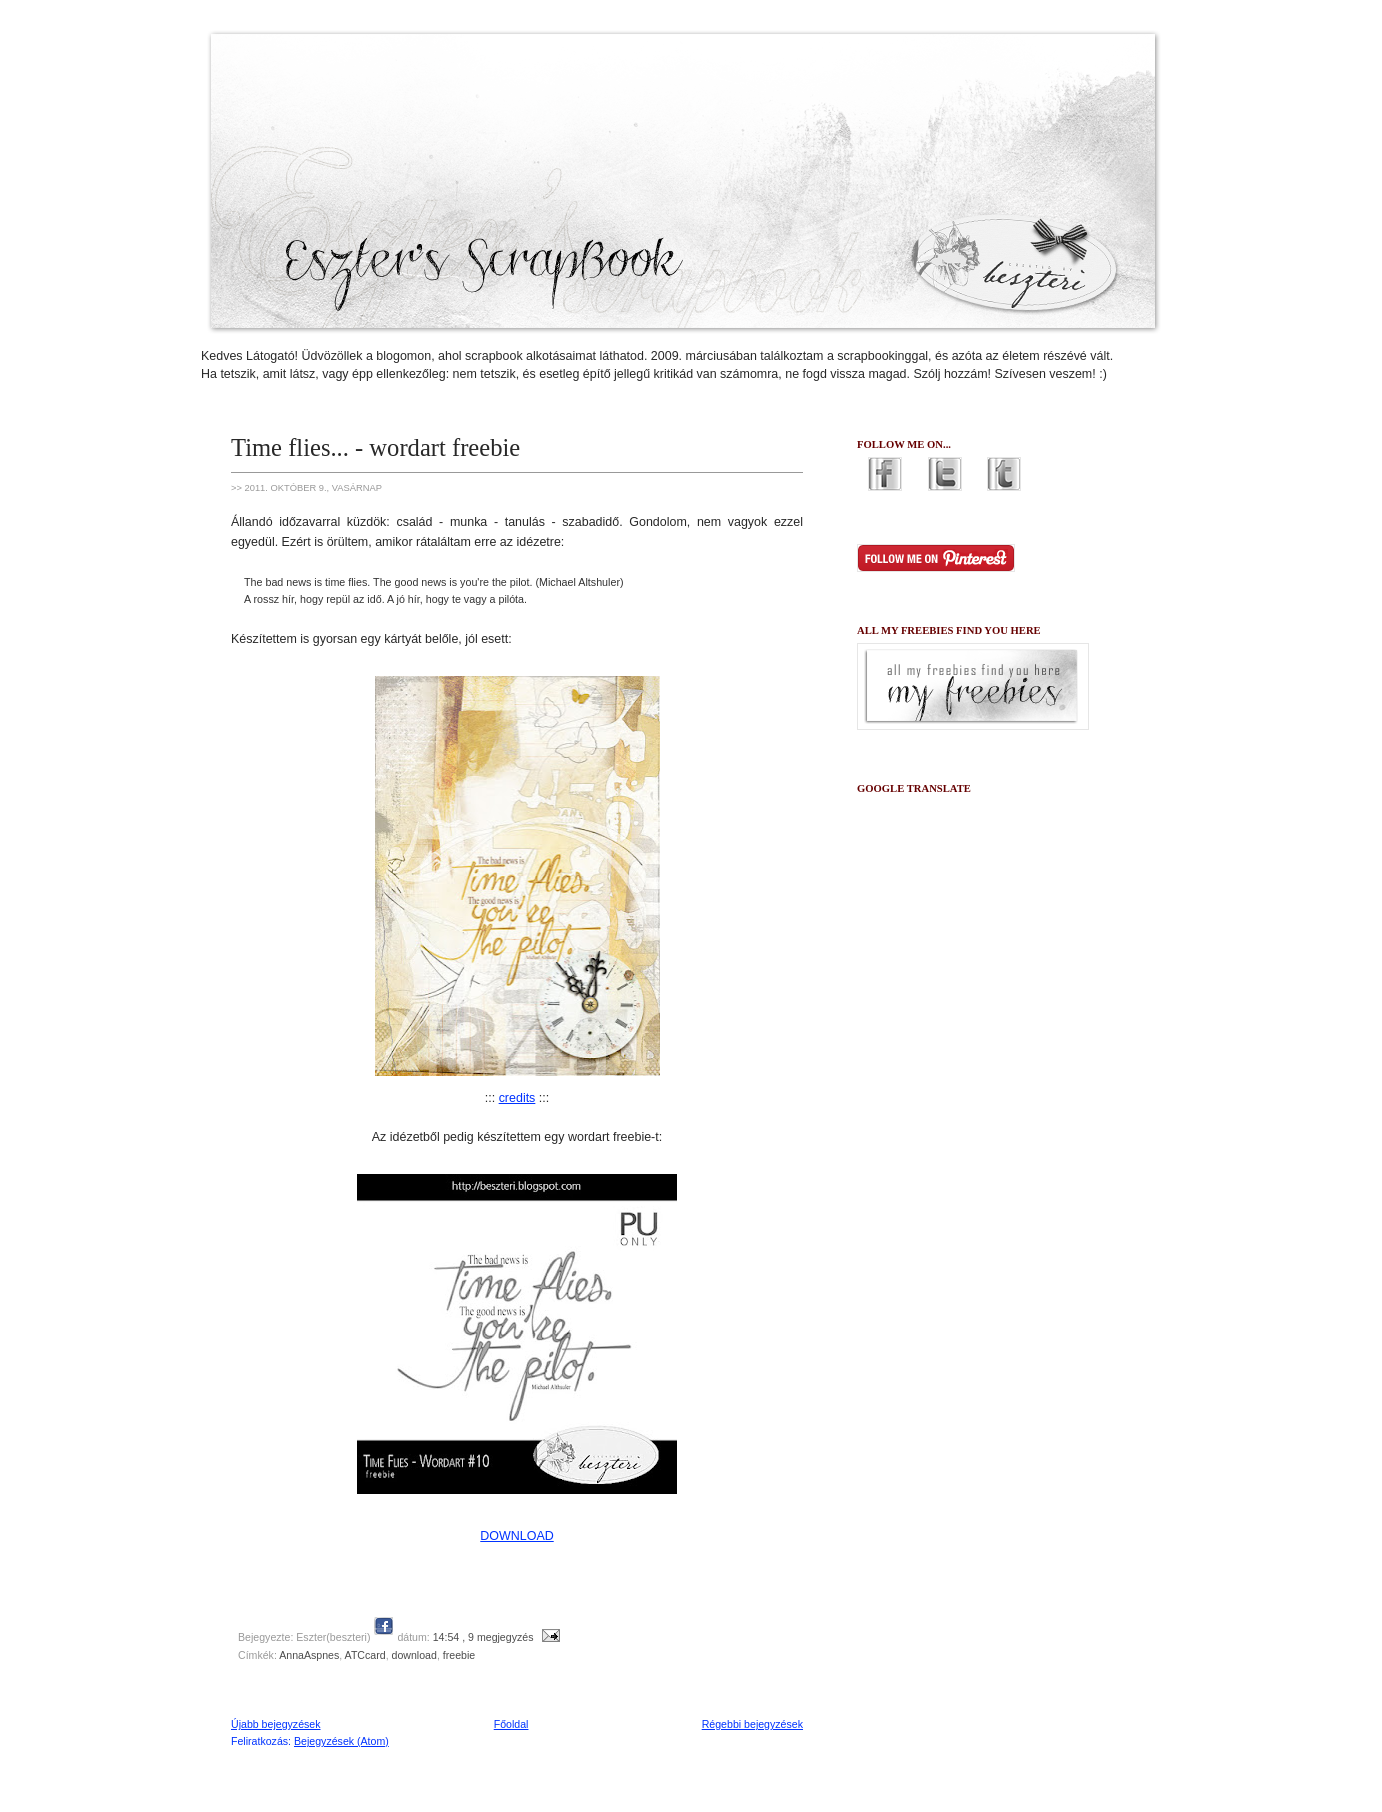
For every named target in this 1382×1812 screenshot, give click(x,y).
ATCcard (365, 1655)
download (414, 1655)
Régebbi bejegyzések (752, 1724)
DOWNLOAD (516, 1536)
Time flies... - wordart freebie (375, 447)
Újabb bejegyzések (276, 1724)
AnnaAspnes (309, 1655)
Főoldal (511, 1724)
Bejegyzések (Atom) (341, 1741)
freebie (459, 1655)
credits (517, 1098)
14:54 (446, 1637)
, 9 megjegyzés (497, 1637)
